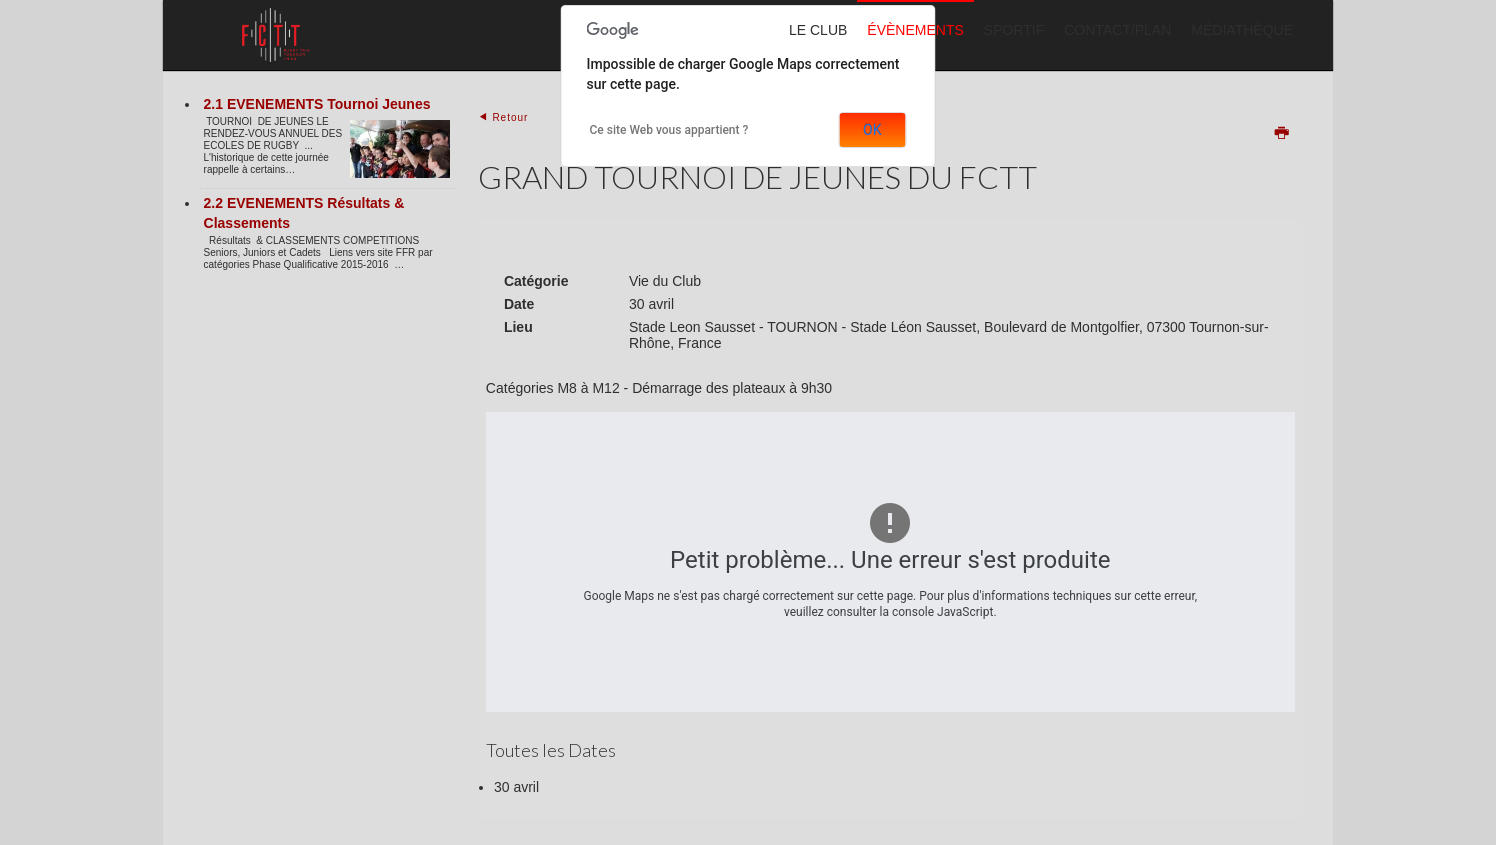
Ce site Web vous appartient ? (669, 130)
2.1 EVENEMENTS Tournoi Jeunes (317, 104)
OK (872, 130)
